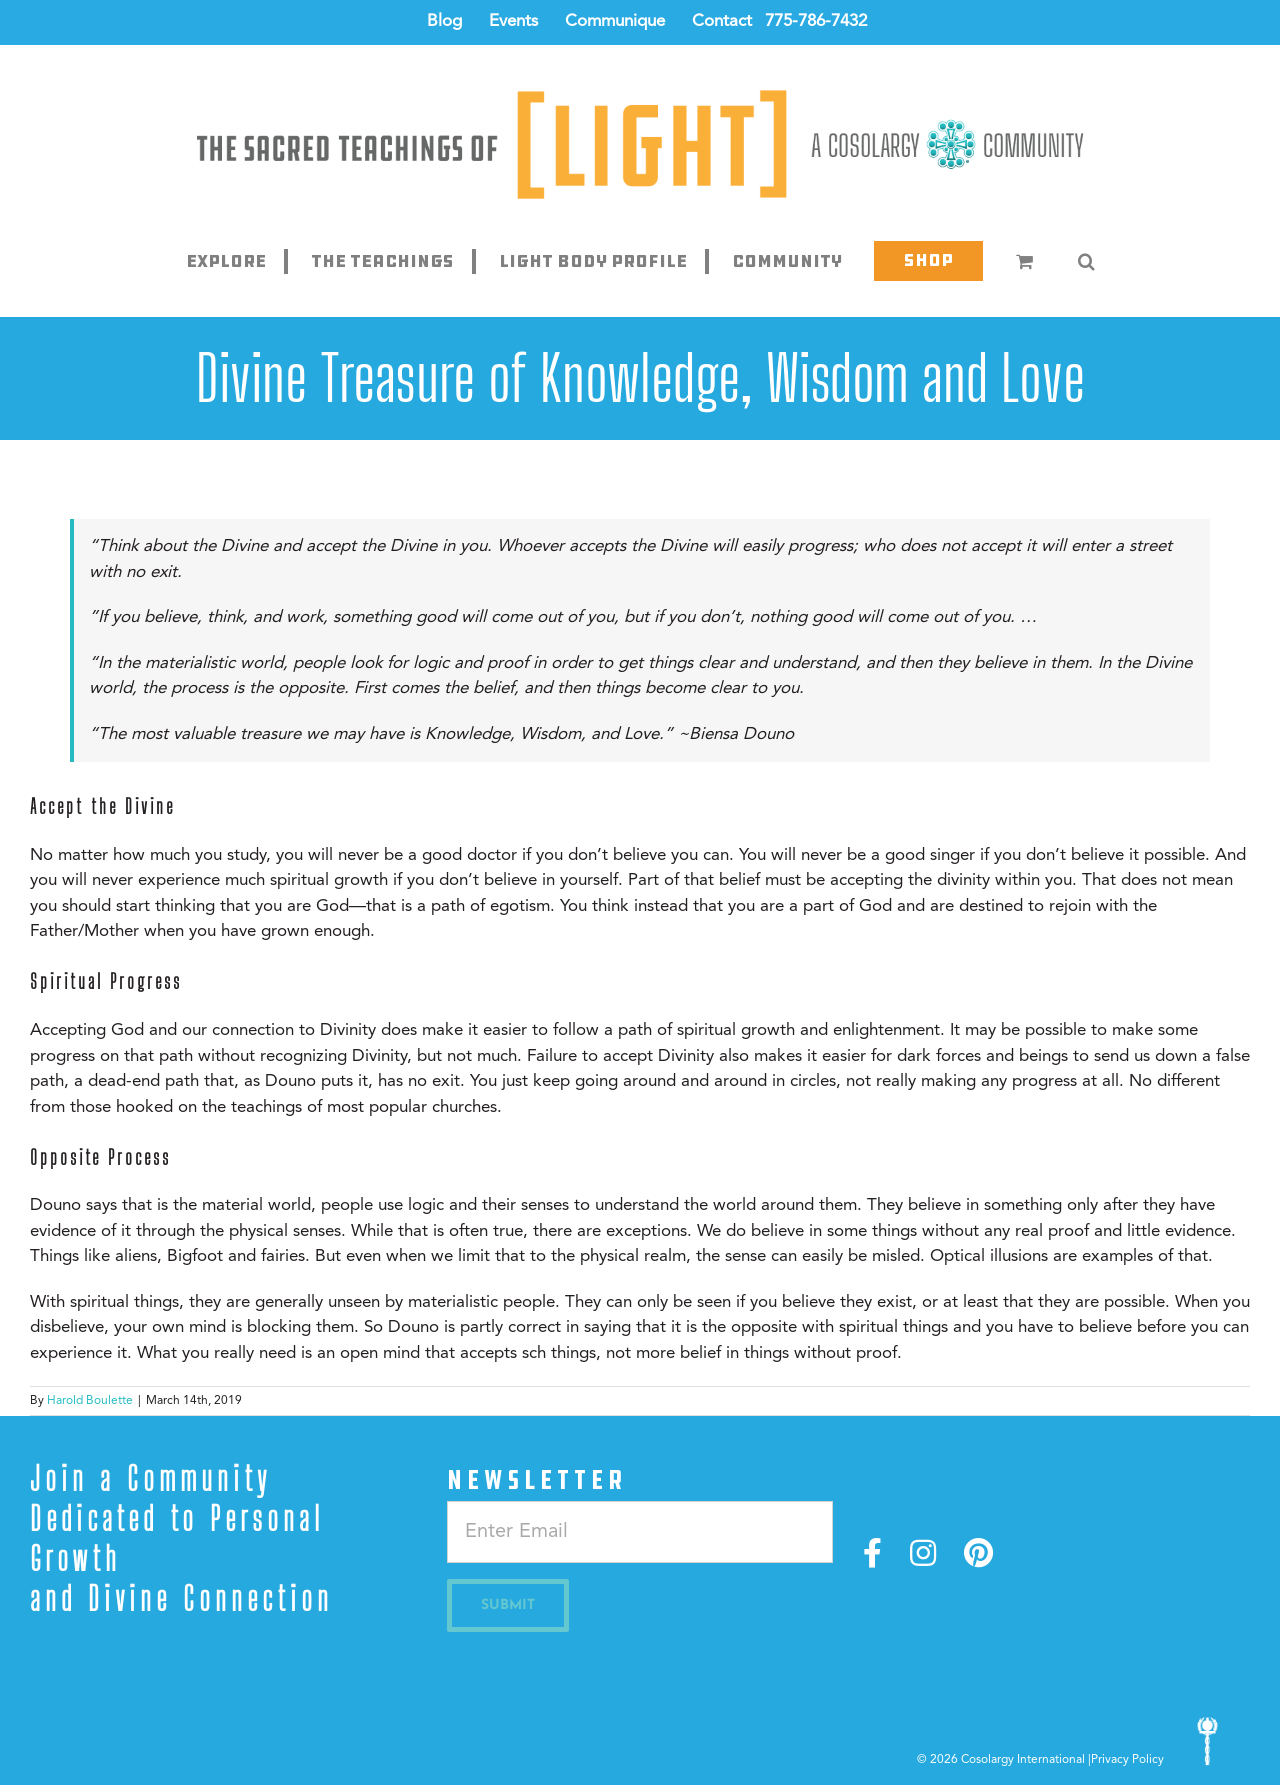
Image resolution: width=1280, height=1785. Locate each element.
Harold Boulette (90, 1401)
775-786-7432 (816, 21)
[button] (1086, 261)
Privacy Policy (1127, 1760)
